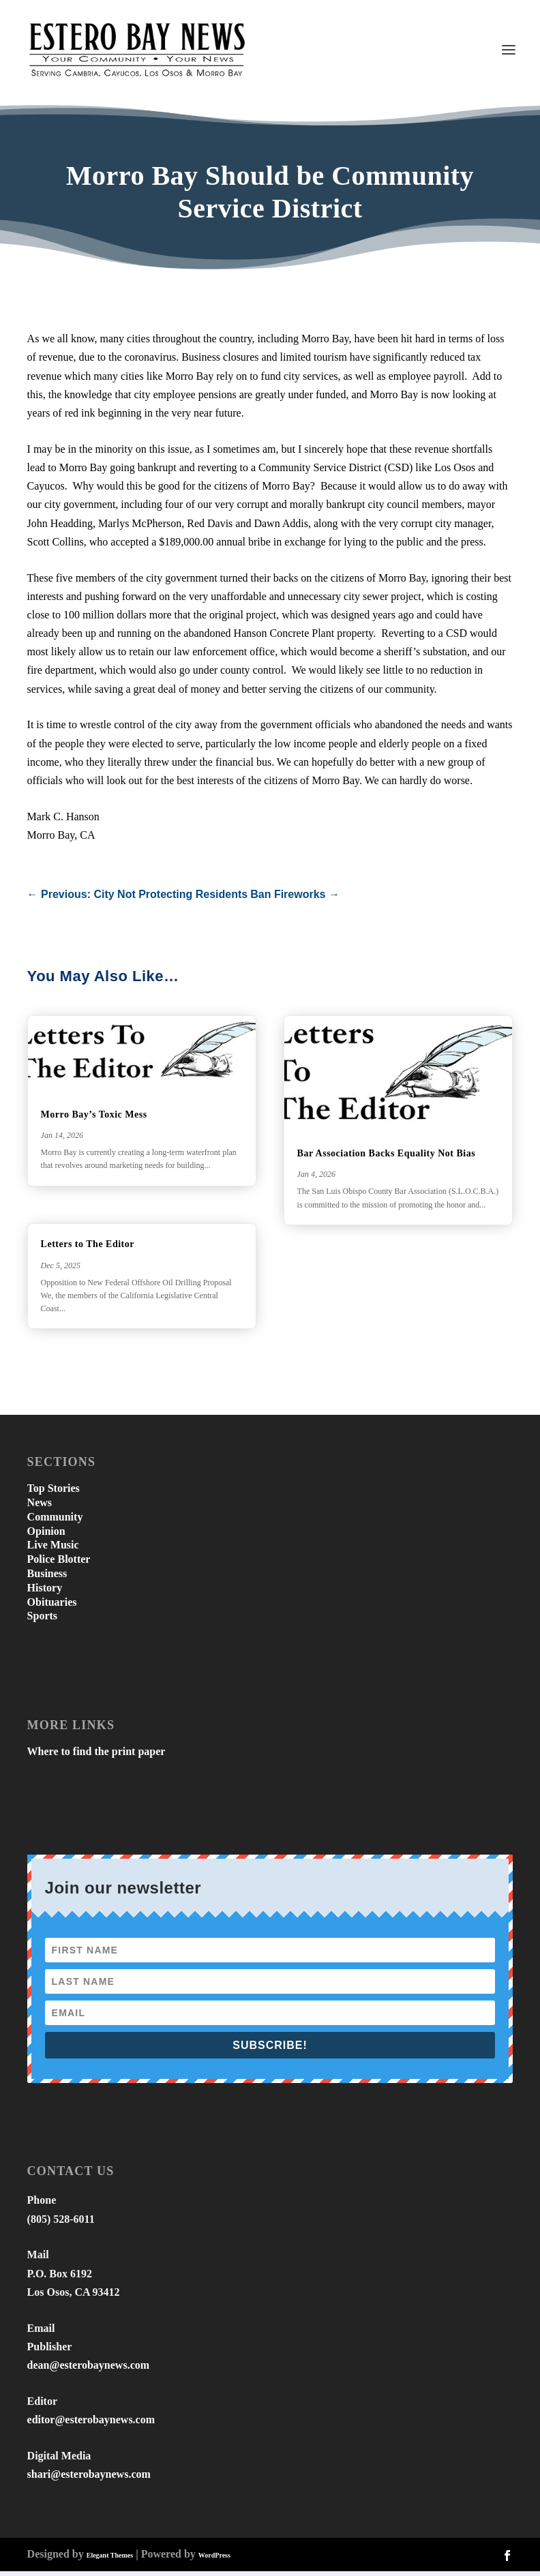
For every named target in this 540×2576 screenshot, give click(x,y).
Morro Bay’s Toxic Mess (94, 1118)
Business (47, 1578)
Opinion (46, 1535)
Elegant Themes (110, 2560)
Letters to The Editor (87, 1249)
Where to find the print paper (96, 1756)
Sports (42, 1620)
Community (55, 1521)
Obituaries (52, 1606)
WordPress (214, 2560)
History (45, 1592)
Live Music (53, 1549)
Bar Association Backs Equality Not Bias (386, 1157)
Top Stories (53, 1493)
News (39, 1507)
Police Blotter (59, 1564)
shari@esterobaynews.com (89, 2478)
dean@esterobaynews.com (88, 2370)
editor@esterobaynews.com (91, 2423)
